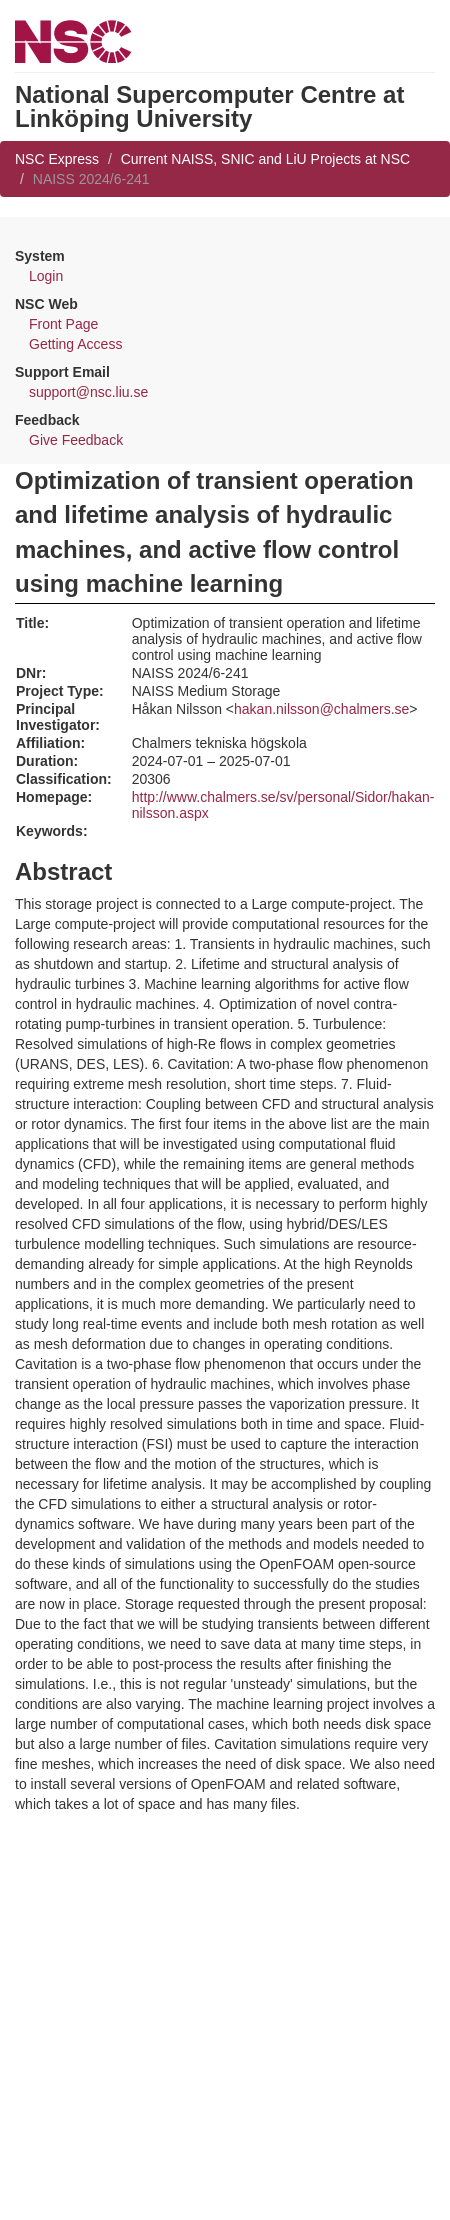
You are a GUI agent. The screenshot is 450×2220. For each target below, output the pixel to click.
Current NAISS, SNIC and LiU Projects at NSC (265, 159)
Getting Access (75, 344)
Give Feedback (76, 440)
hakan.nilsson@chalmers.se (321, 709)
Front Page (63, 324)
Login (46, 276)
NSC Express (57, 159)
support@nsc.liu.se (88, 392)
